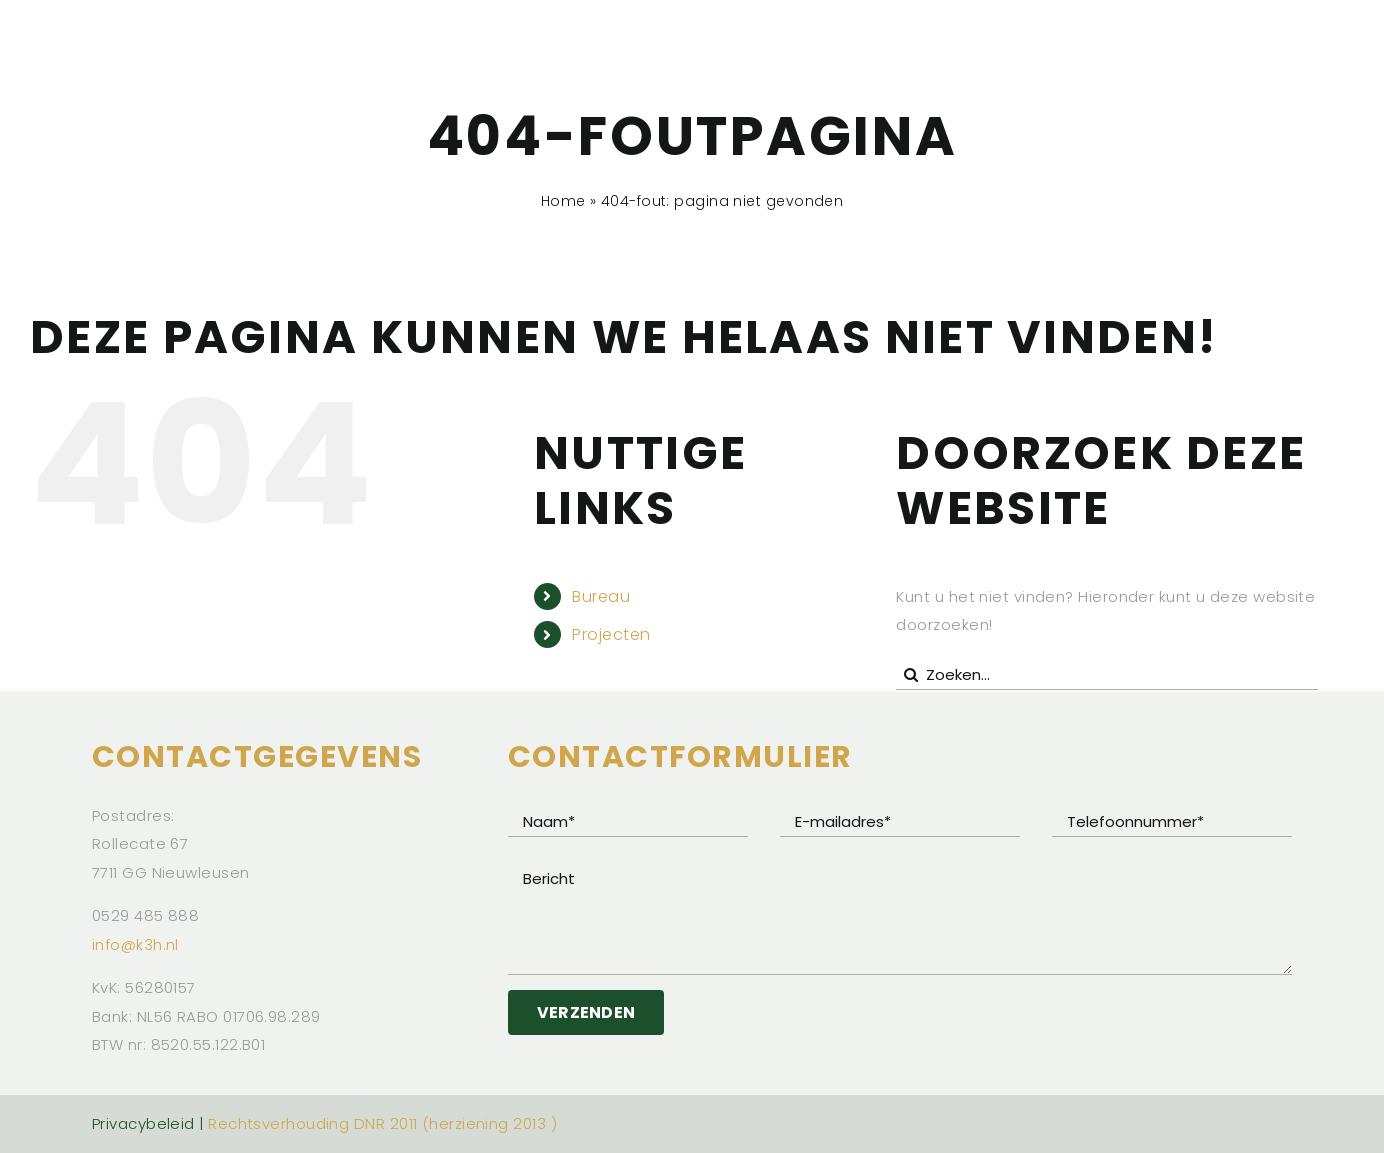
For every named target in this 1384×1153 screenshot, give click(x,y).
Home (563, 201)
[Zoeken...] (1106, 675)
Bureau (601, 596)
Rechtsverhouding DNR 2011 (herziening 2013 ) (382, 1123)
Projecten (611, 634)
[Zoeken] (911, 675)
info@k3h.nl (135, 944)
